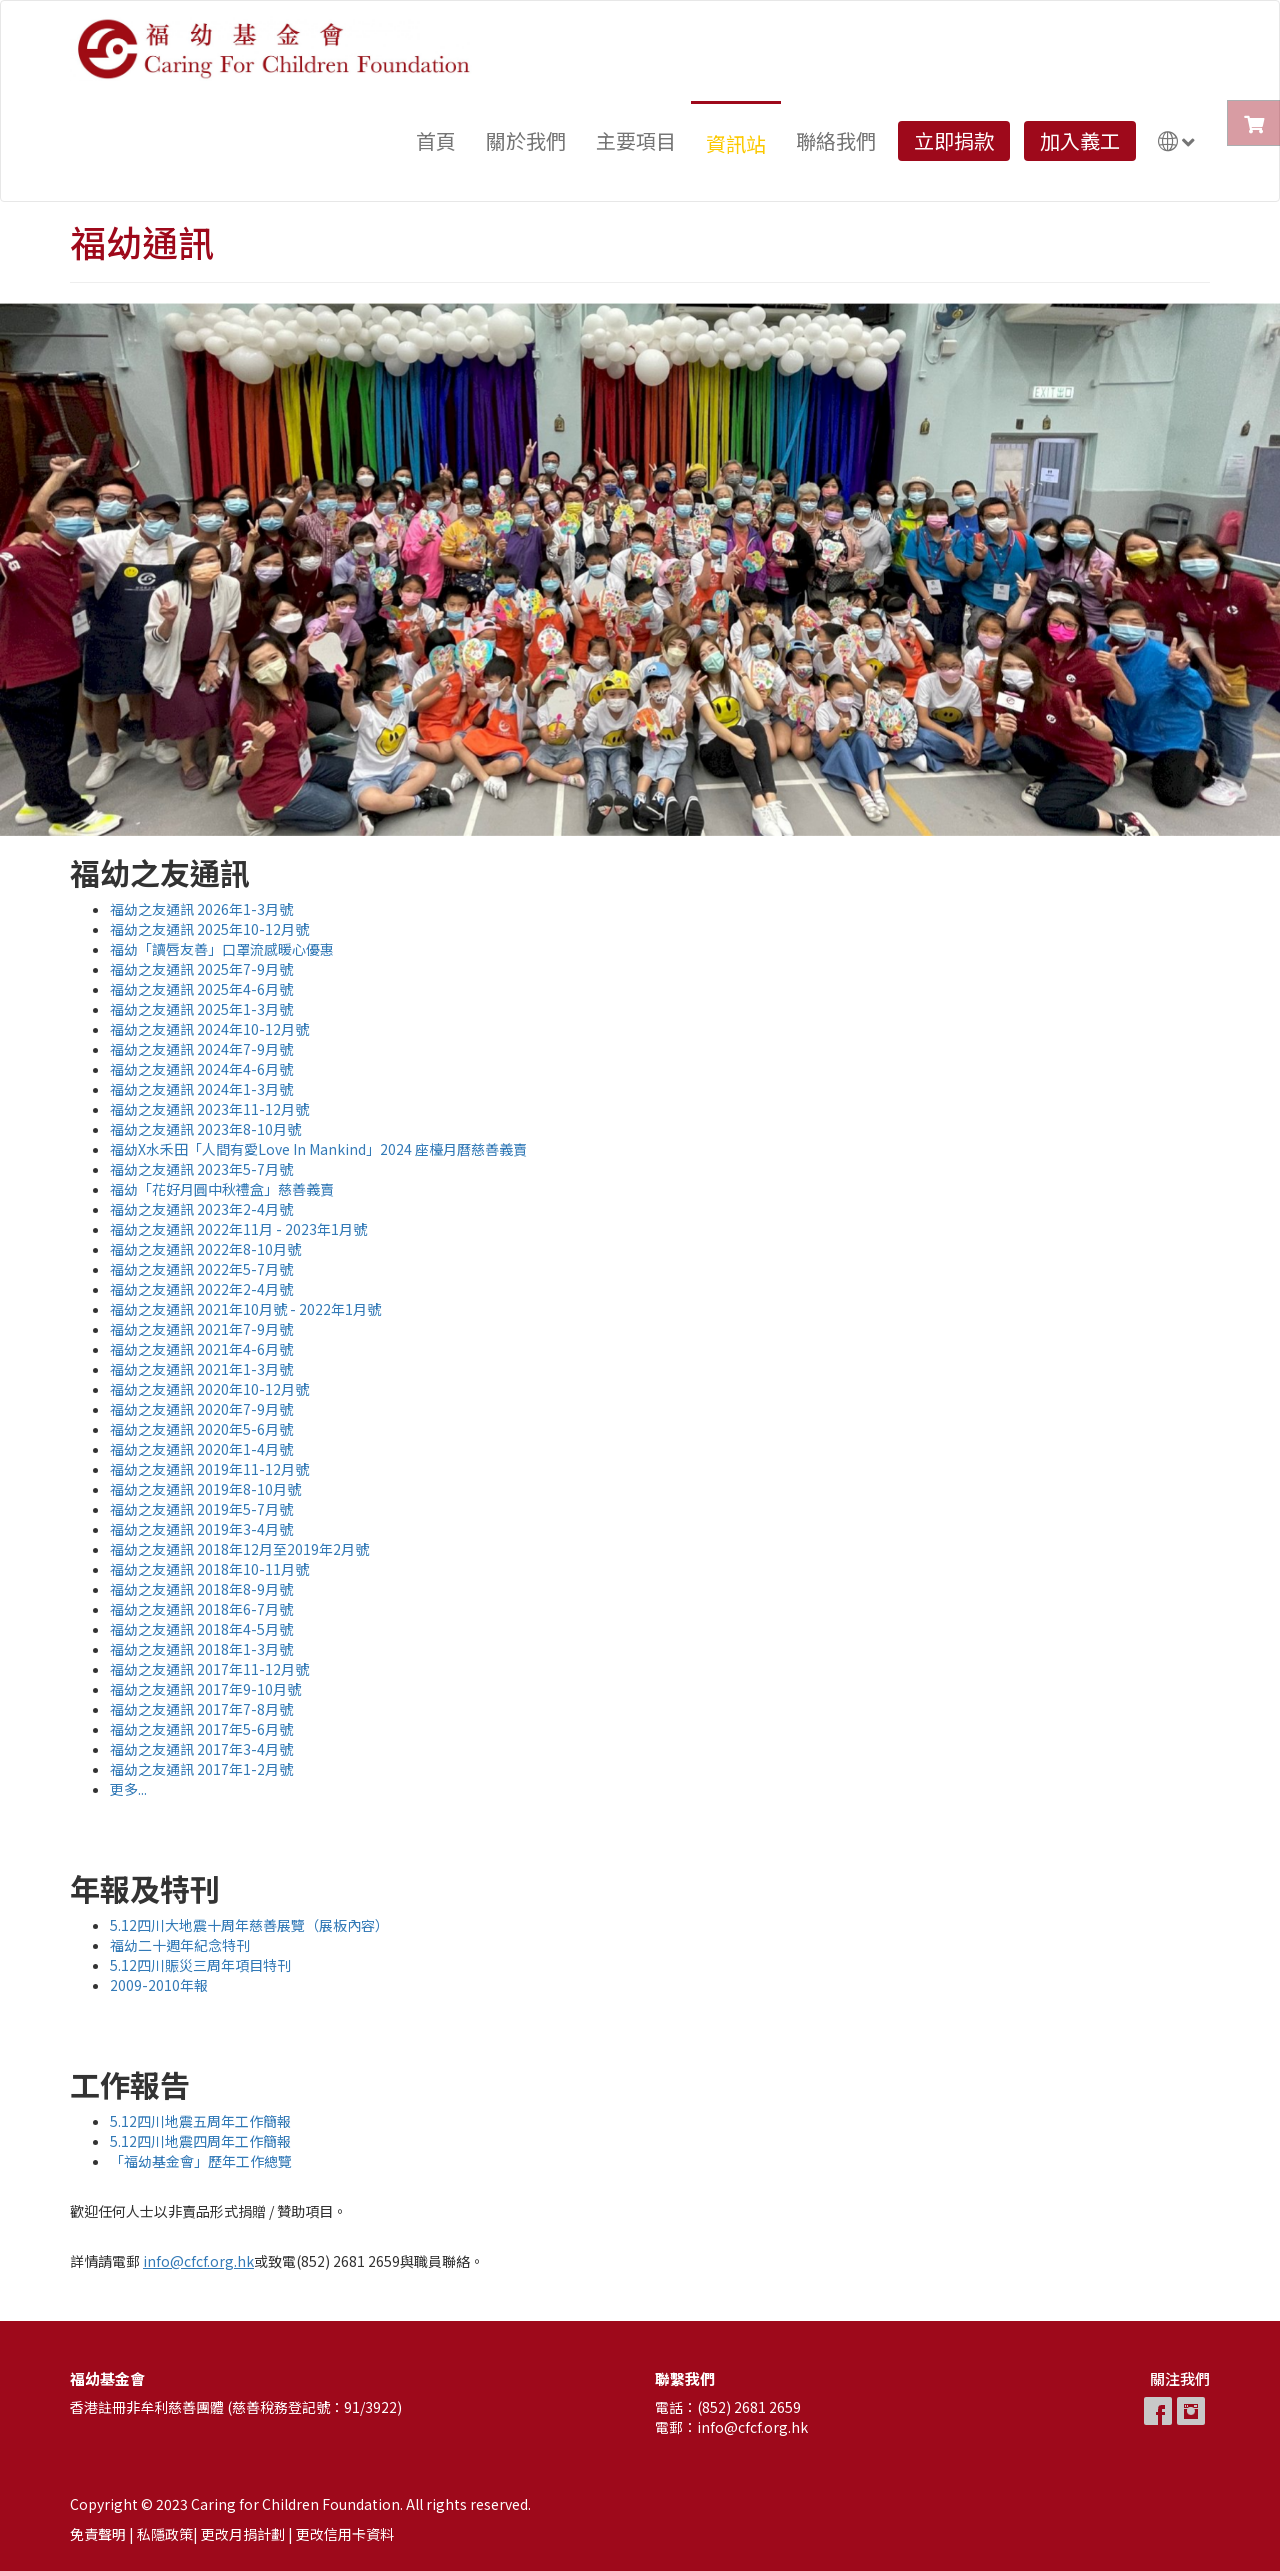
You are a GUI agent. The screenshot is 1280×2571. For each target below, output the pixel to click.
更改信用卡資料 (345, 2534)
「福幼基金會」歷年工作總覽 (201, 2161)
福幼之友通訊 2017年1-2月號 (201, 1769)
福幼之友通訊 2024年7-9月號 (201, 1049)
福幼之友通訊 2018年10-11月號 (209, 1569)
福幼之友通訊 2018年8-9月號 (201, 1589)
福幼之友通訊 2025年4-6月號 (201, 989)
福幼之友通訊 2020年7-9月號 (201, 1409)
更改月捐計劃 (243, 2534)
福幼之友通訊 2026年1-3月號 (201, 909)
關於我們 (526, 140)
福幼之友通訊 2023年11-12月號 (209, 1109)
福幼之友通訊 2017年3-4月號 (201, 1749)
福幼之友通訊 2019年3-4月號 (201, 1529)
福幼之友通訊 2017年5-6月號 (201, 1729)
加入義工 (1080, 140)
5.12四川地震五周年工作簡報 (200, 2121)
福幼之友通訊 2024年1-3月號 (201, 1089)
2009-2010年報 (159, 1985)
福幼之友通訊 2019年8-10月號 (205, 1489)
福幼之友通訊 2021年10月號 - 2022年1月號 (245, 1309)
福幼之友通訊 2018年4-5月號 (201, 1629)
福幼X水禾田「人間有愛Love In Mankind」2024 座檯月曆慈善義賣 (318, 1149)
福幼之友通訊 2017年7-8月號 (201, 1709)
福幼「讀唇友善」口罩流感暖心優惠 (222, 949)
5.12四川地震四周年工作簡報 (200, 2141)
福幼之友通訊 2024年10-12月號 (209, 1029)
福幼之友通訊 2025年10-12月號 (209, 929)
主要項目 (636, 140)
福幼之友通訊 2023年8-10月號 (205, 1129)
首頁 (436, 140)
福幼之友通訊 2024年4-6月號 (201, 1069)
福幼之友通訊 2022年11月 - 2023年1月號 (238, 1229)
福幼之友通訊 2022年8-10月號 (205, 1249)
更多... (128, 1789)
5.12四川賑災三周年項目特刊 (200, 1965)
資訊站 (736, 143)
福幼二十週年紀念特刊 (180, 1945)
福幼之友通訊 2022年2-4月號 (201, 1289)
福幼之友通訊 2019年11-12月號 (209, 1469)
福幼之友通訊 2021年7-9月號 (201, 1329)
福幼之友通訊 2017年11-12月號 (209, 1669)
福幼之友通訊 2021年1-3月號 (201, 1369)
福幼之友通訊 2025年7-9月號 (201, 969)
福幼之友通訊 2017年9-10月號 (205, 1689)
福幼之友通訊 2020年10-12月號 (209, 1389)
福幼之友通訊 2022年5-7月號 (201, 1269)
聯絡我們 (836, 140)
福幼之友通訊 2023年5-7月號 (201, 1169)
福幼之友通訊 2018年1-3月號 (201, 1649)
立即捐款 (954, 140)
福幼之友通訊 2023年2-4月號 (201, 1209)
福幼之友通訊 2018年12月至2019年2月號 (239, 1549)
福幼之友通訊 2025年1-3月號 (201, 1009)
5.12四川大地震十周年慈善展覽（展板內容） (249, 1925)
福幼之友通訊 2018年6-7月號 (201, 1609)
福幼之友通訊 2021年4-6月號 (201, 1349)
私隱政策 (165, 2534)
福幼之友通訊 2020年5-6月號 (201, 1429)
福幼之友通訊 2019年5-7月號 (201, 1509)
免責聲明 (98, 2534)
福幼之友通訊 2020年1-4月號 (201, 1449)
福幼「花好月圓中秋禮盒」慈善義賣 (222, 1189)
